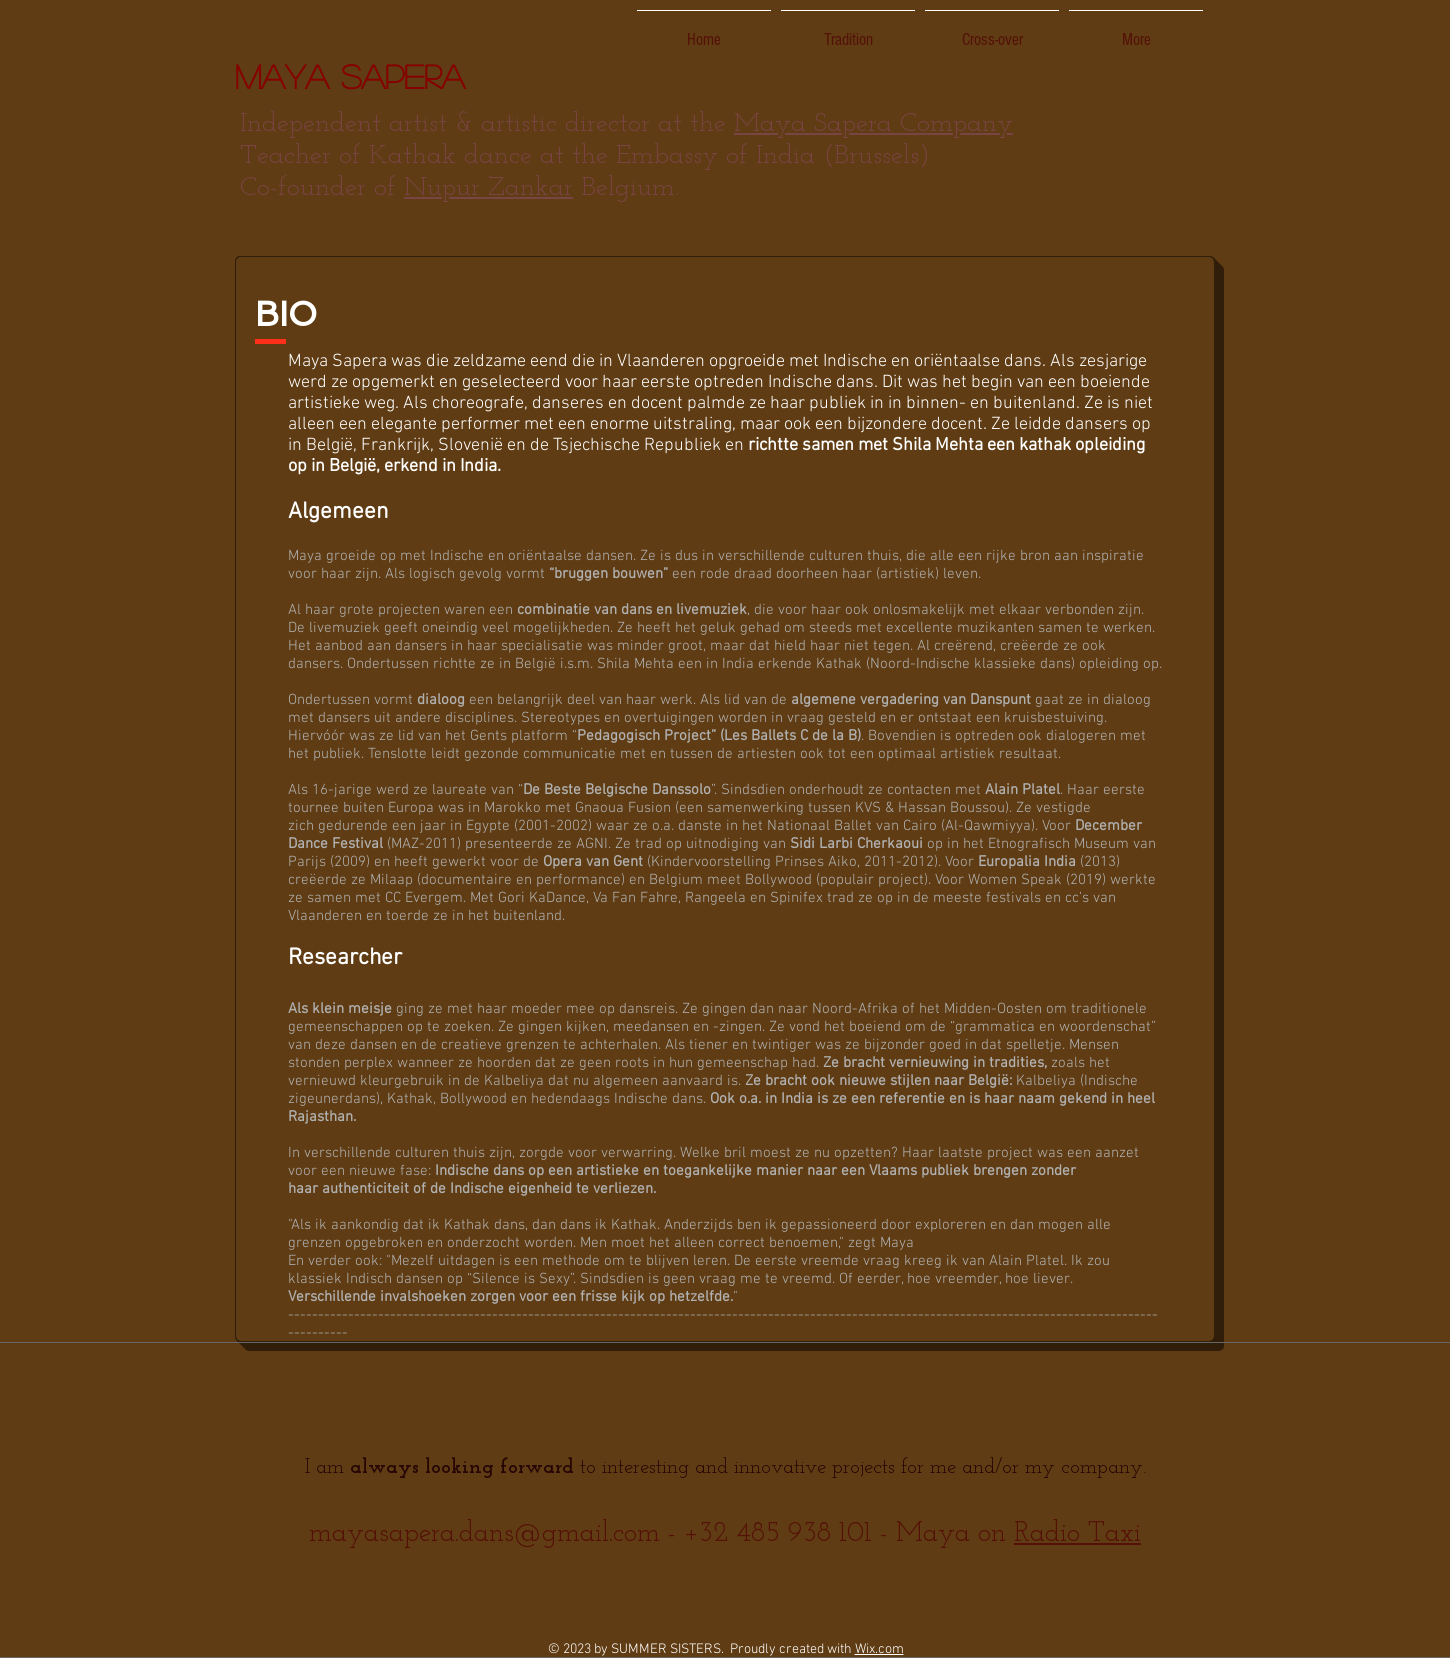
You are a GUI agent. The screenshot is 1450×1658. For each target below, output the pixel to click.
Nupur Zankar (488, 188)
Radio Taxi (1077, 1534)
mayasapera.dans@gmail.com (484, 1534)
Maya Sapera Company (873, 124)
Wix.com (879, 1649)
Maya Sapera (350, 76)
